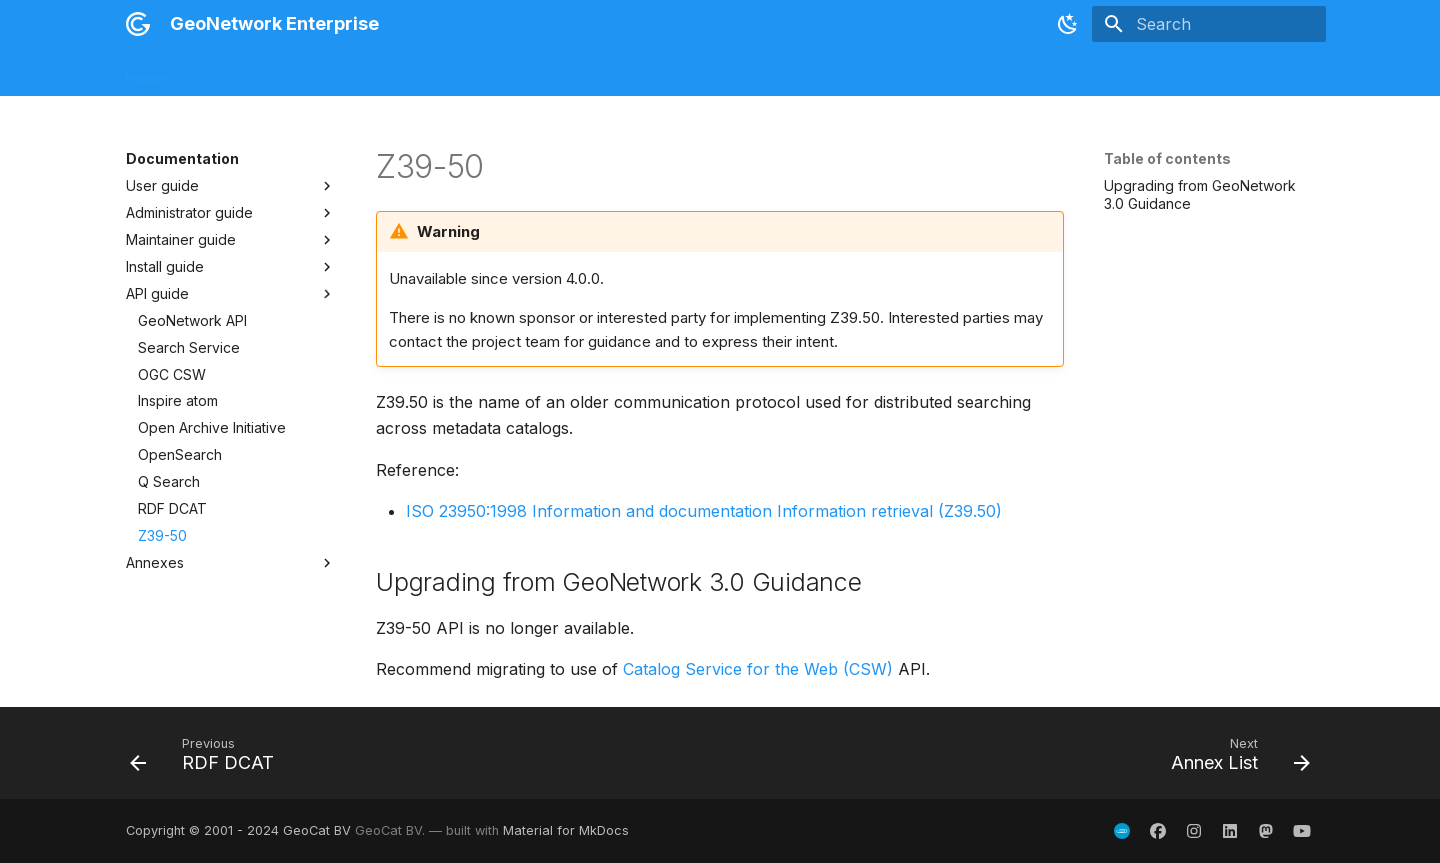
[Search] (1209, 24)
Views (627, 72)
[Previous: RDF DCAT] (208, 759)
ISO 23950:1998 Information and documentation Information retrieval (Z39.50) (704, 511)
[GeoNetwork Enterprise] (138, 24)
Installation (342, 72)
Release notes (236, 72)
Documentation (449, 72)
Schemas (553, 72)
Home (145, 72)
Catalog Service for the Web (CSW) (758, 669)
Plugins (694, 72)
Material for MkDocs (566, 830)
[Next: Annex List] (1234, 759)
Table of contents (1167, 158)
